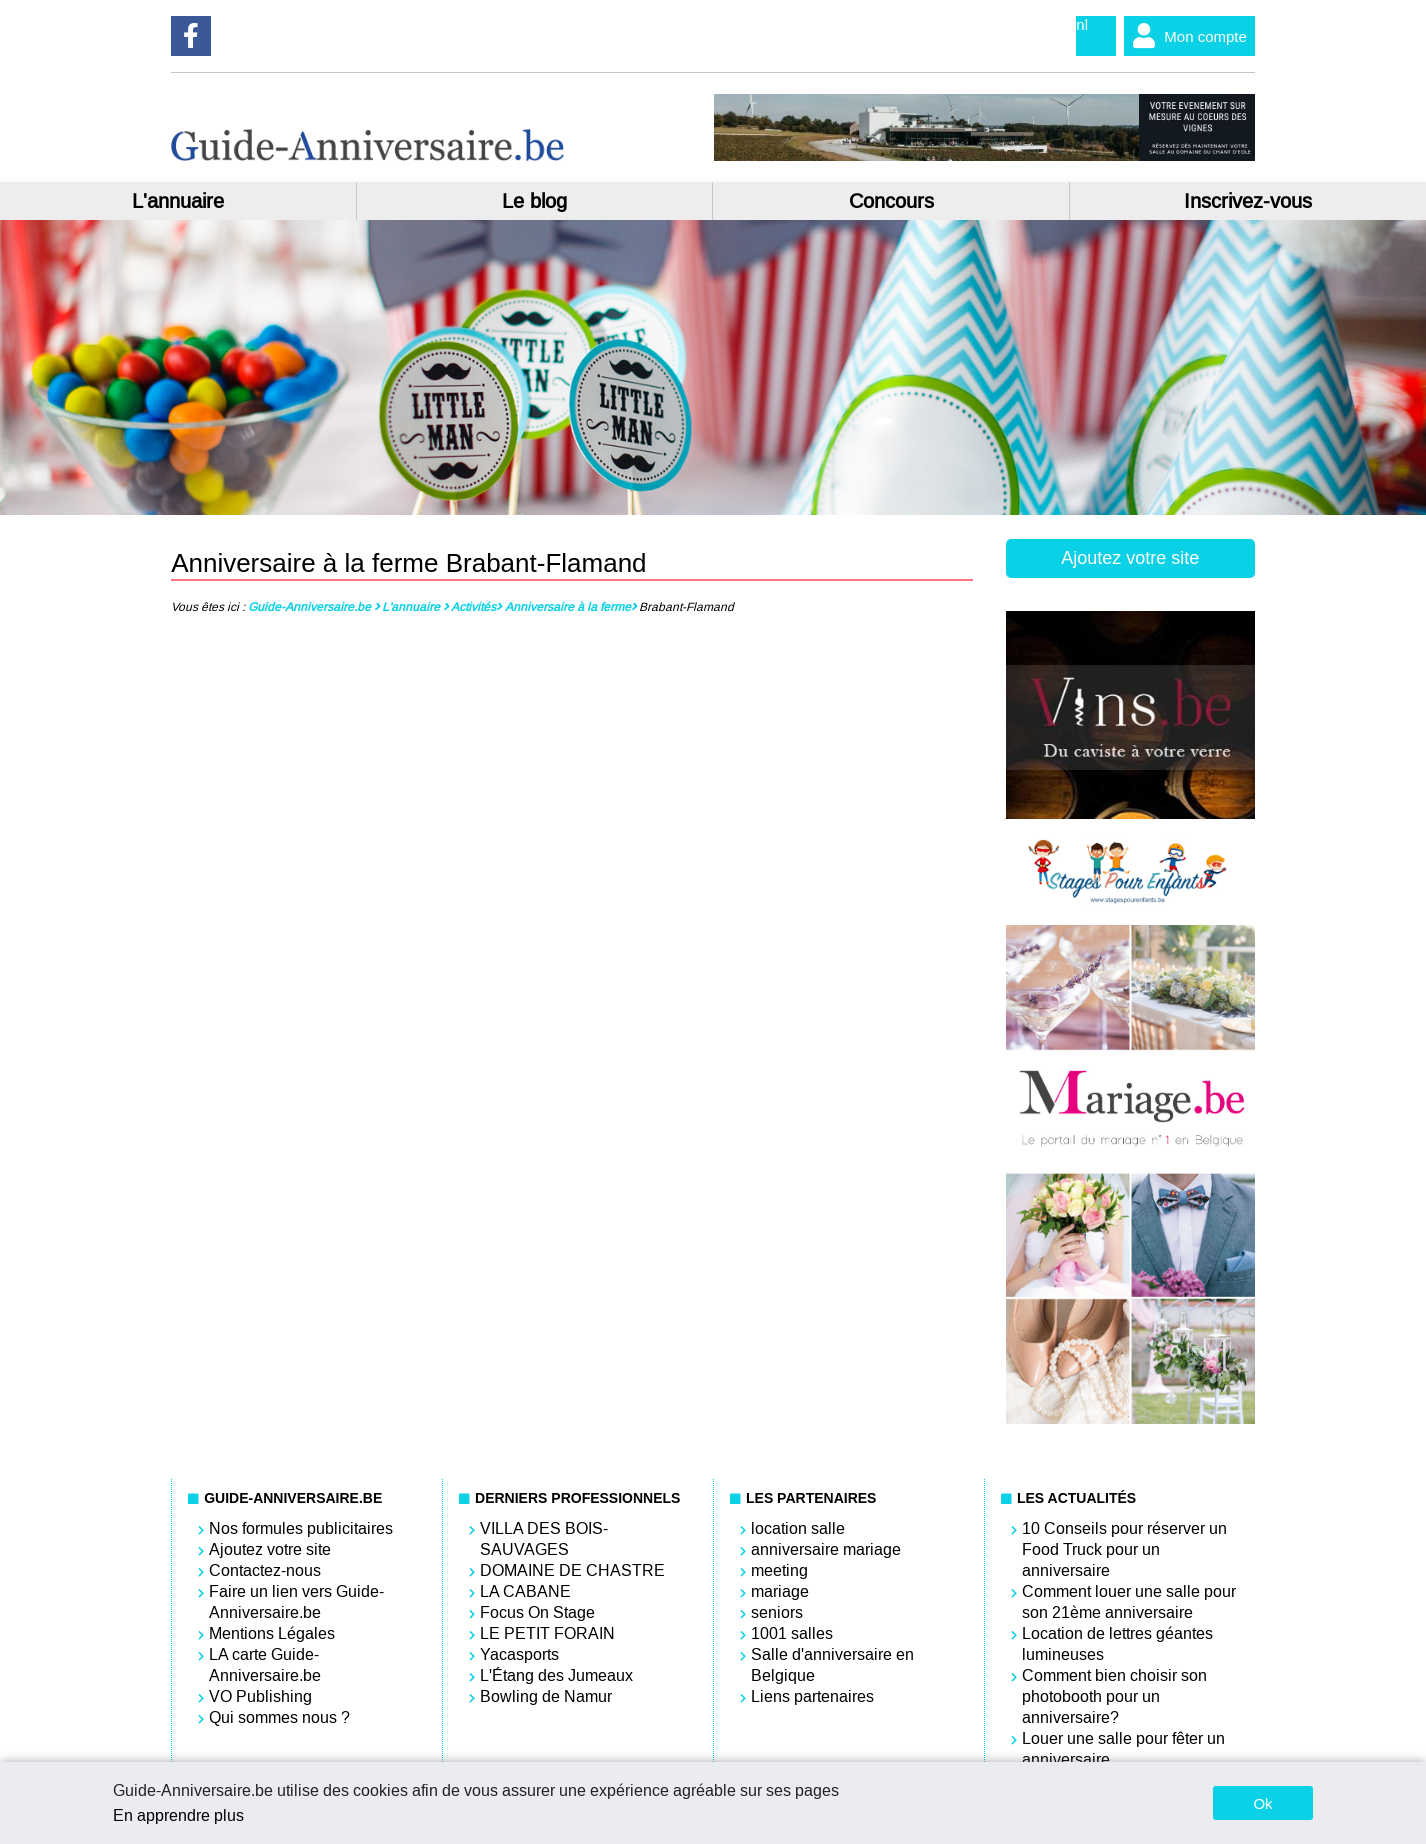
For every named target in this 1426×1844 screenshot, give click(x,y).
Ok (1262, 1803)
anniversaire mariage (826, 1549)
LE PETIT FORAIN (547, 1633)
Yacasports (519, 1654)
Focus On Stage (537, 1612)
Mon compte (1185, 36)
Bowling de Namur (546, 1696)
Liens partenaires (812, 1696)
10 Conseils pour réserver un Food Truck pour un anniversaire (1124, 1549)
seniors (777, 1612)
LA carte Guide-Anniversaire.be (265, 1665)
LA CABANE (525, 1591)
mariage (780, 1591)
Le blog (534, 201)
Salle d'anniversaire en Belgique (832, 1665)
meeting (779, 1570)
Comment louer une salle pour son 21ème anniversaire (1129, 1602)
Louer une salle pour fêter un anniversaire (1123, 1749)
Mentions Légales (272, 1633)
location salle (798, 1528)
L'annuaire (178, 201)
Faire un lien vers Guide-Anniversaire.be (296, 1602)
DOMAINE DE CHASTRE (572, 1570)
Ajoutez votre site (1130, 558)
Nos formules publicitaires (301, 1528)
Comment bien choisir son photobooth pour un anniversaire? (1114, 1696)
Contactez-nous (265, 1570)
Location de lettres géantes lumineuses (1117, 1644)
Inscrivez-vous (1248, 201)
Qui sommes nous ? (279, 1717)
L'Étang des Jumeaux (556, 1675)
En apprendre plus (178, 1815)
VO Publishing (260, 1696)
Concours (891, 201)
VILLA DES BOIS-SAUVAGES (544, 1539)
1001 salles (792, 1633)
